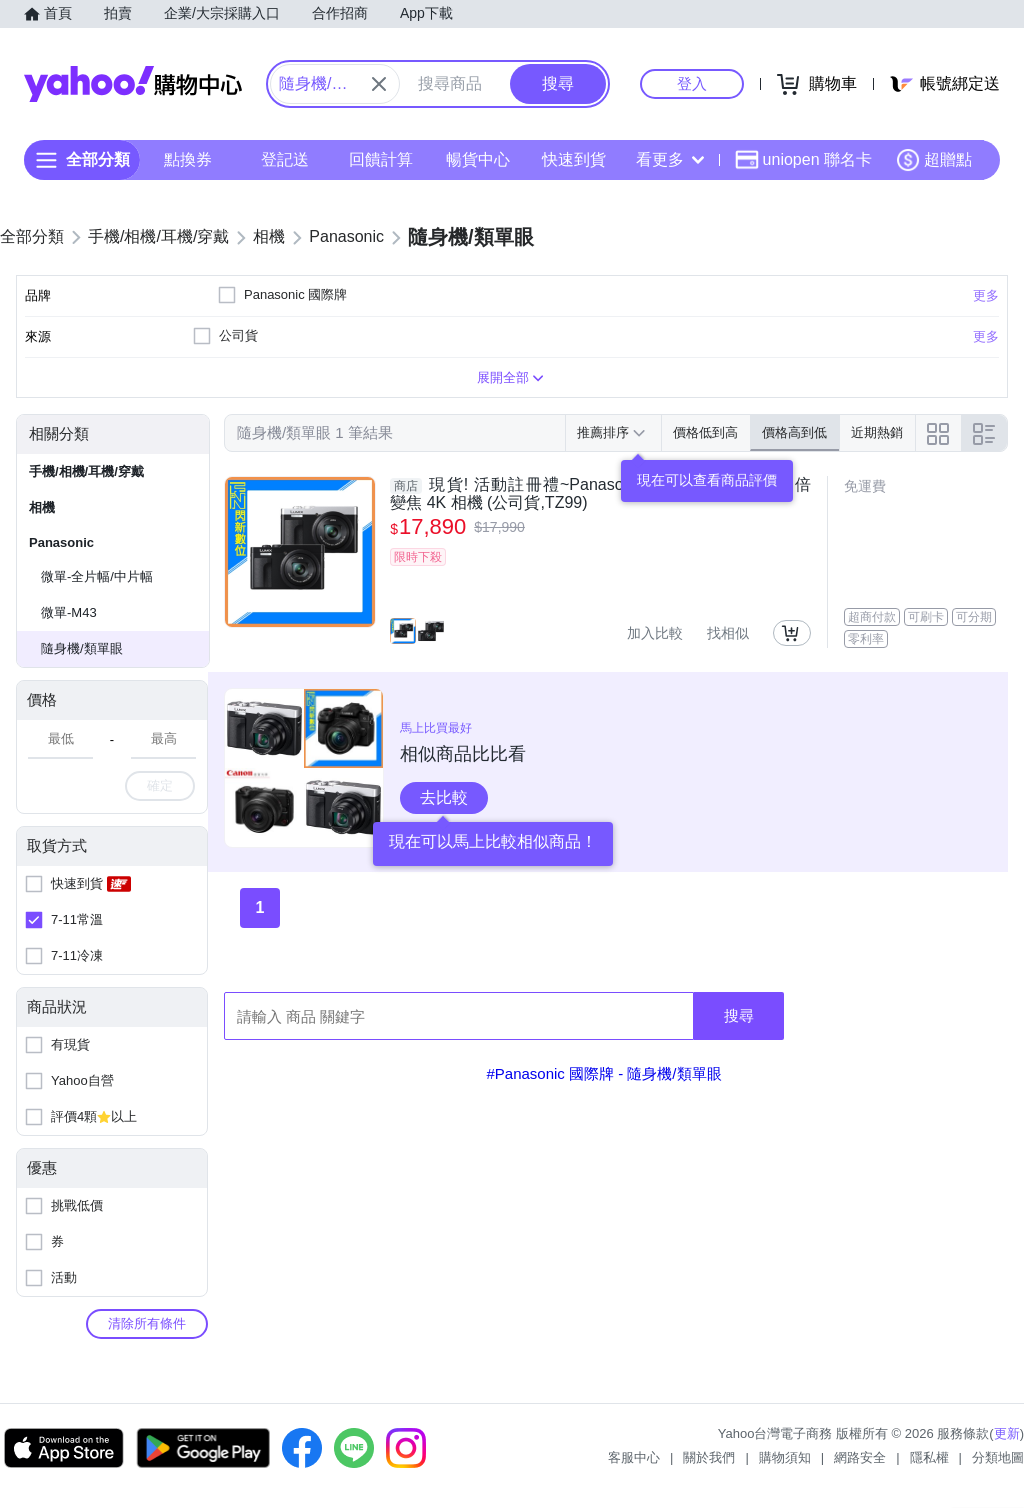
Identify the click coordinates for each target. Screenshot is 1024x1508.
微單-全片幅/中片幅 (97, 576)
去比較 (444, 797)
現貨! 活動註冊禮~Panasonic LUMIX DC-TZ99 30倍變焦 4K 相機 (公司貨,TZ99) (600, 493)
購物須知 (785, 1457)
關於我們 (709, 1457)
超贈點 (934, 160)
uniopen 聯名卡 (803, 160)
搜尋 (739, 1015)
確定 (160, 785)
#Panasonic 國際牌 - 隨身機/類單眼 (603, 1073)
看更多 (670, 159)
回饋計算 (381, 159)
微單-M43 (69, 612)
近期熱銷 (877, 432)
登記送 (285, 159)
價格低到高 (705, 432)
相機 (42, 507)
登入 (692, 83)
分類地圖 (998, 1457)
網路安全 (860, 1457)
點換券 (188, 159)
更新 (1007, 1433)
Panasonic (61, 542)
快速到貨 (574, 159)
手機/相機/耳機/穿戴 (86, 471)
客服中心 (634, 1457)
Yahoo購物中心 (133, 84)
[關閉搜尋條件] (379, 84)
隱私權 (929, 1457)
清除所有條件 (147, 1323)
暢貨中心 (478, 159)
